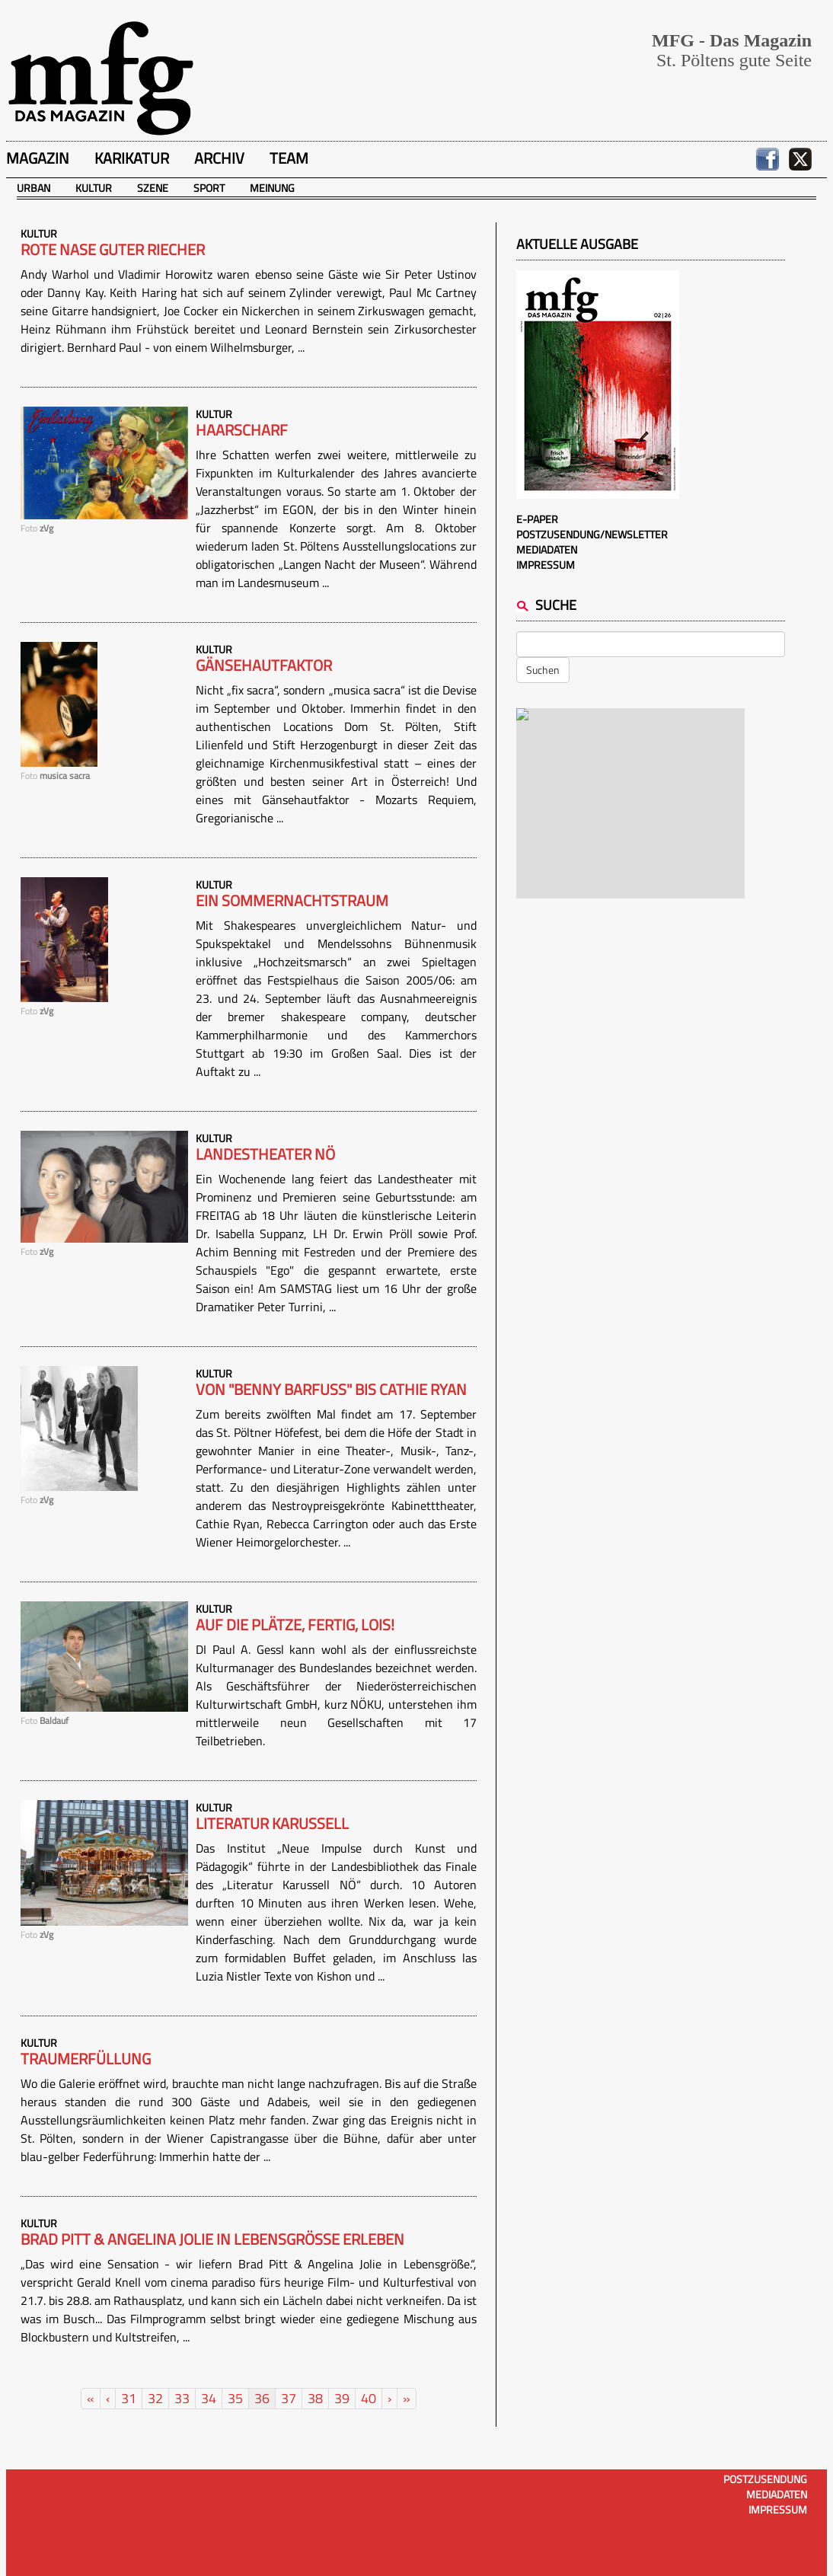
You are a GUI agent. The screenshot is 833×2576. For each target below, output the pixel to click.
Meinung (272, 188)
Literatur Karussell (272, 1823)
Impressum (545, 565)
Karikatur (131, 158)
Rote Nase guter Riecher (113, 249)
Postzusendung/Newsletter (592, 534)
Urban (33, 188)
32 (155, 2398)
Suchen (543, 670)
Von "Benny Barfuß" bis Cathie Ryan (331, 1389)
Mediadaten (546, 549)
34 (208, 2398)
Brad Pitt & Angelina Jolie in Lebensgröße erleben (212, 2239)
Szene (152, 188)
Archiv (219, 158)
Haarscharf (242, 430)
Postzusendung (765, 2479)
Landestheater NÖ (265, 1154)
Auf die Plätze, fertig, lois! (295, 1625)
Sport (209, 188)
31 (128, 2398)
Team (289, 158)
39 (341, 2398)
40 (368, 2398)
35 (235, 2398)
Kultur (93, 188)
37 (288, 2398)
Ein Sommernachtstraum (292, 900)
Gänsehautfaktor (264, 665)
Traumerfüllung (86, 2059)
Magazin (37, 158)
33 (182, 2398)
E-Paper (537, 519)
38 (315, 2398)
